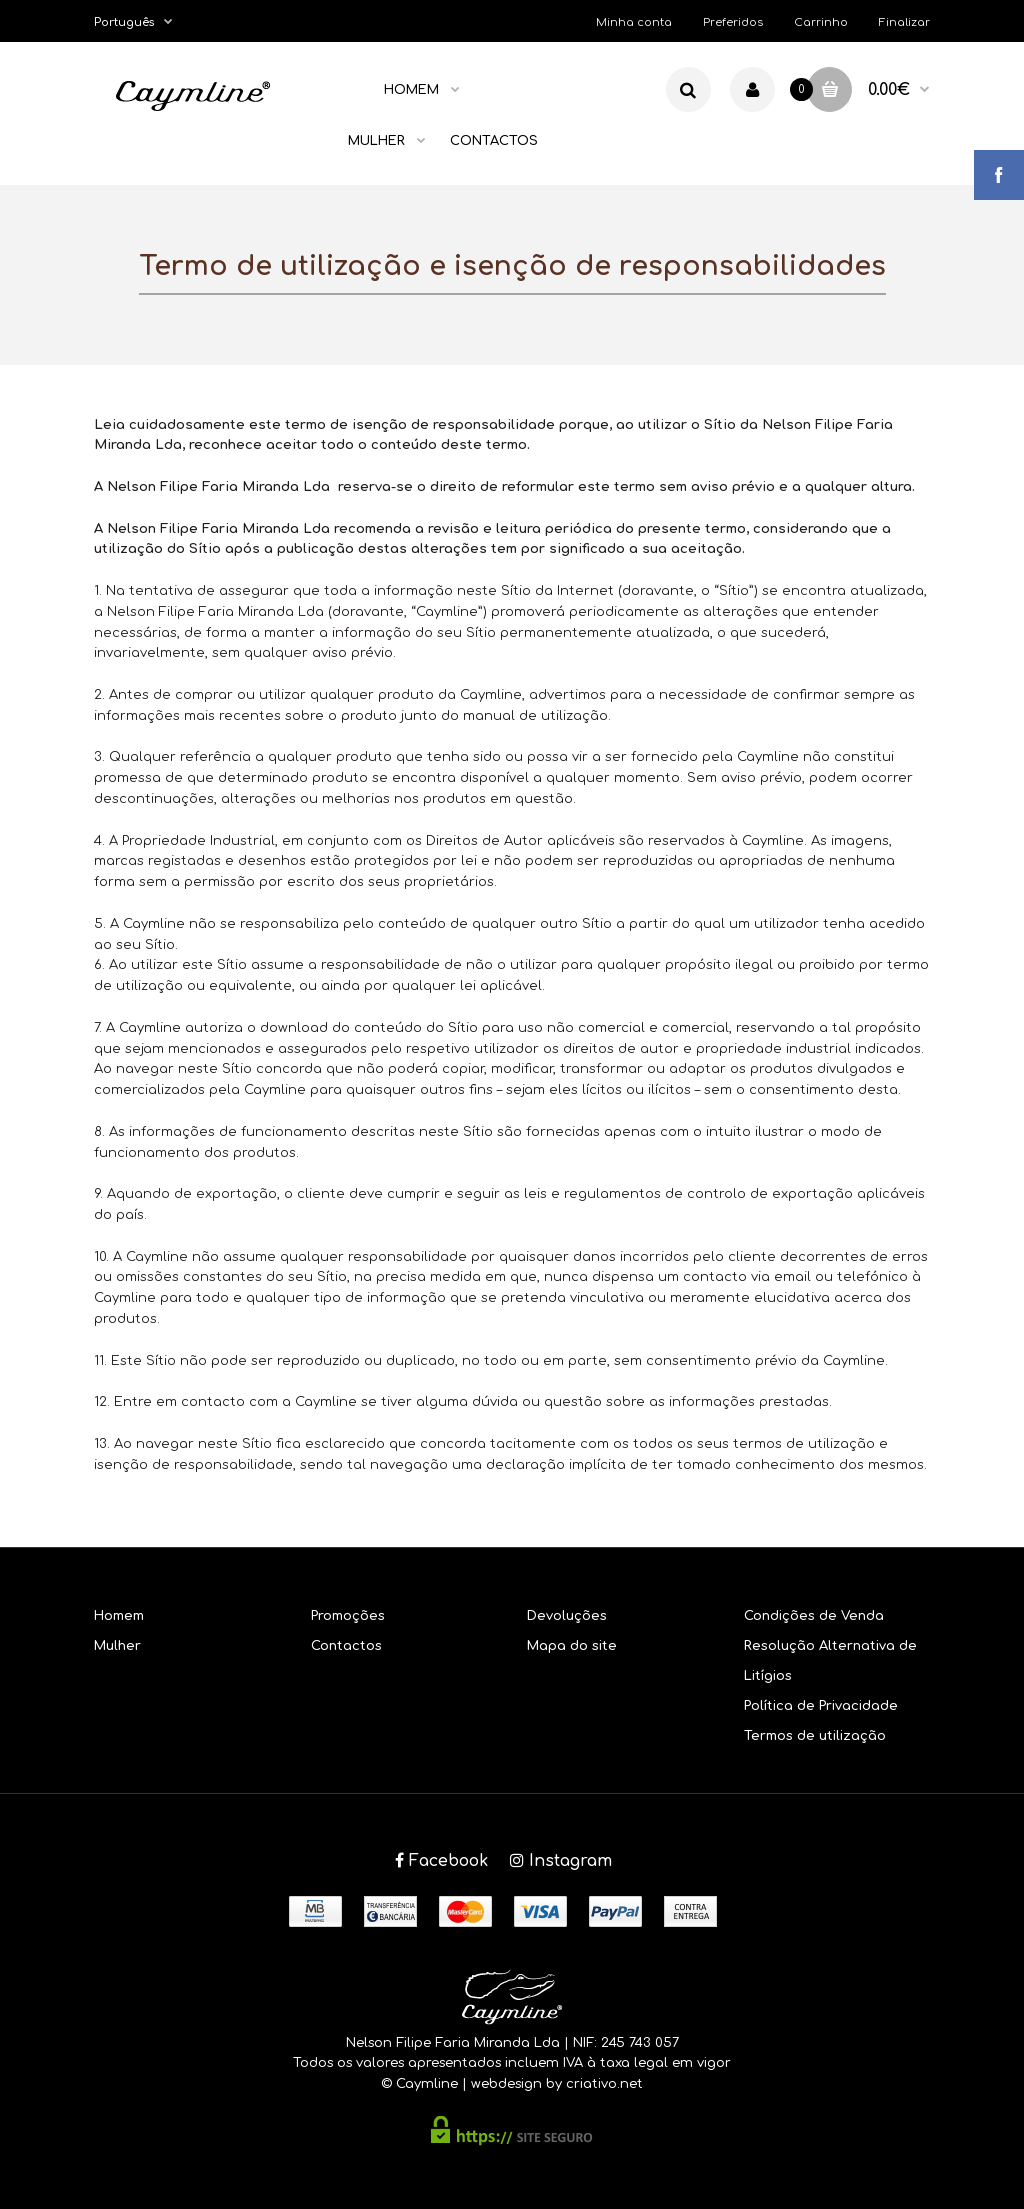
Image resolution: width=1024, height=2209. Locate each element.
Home (327, 322)
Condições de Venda (814, 1616)
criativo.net (604, 2084)
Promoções (348, 1616)
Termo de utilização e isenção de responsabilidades (538, 322)
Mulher (117, 1646)
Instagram (561, 1861)
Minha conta (634, 22)
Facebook (441, 1861)
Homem (119, 1616)
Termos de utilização (815, 1736)
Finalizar (904, 22)
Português (124, 22)
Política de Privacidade (821, 1706)
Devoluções (567, 1616)
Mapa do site (572, 1646)
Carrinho (821, 22)
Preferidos (733, 22)
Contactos (346, 1646)
